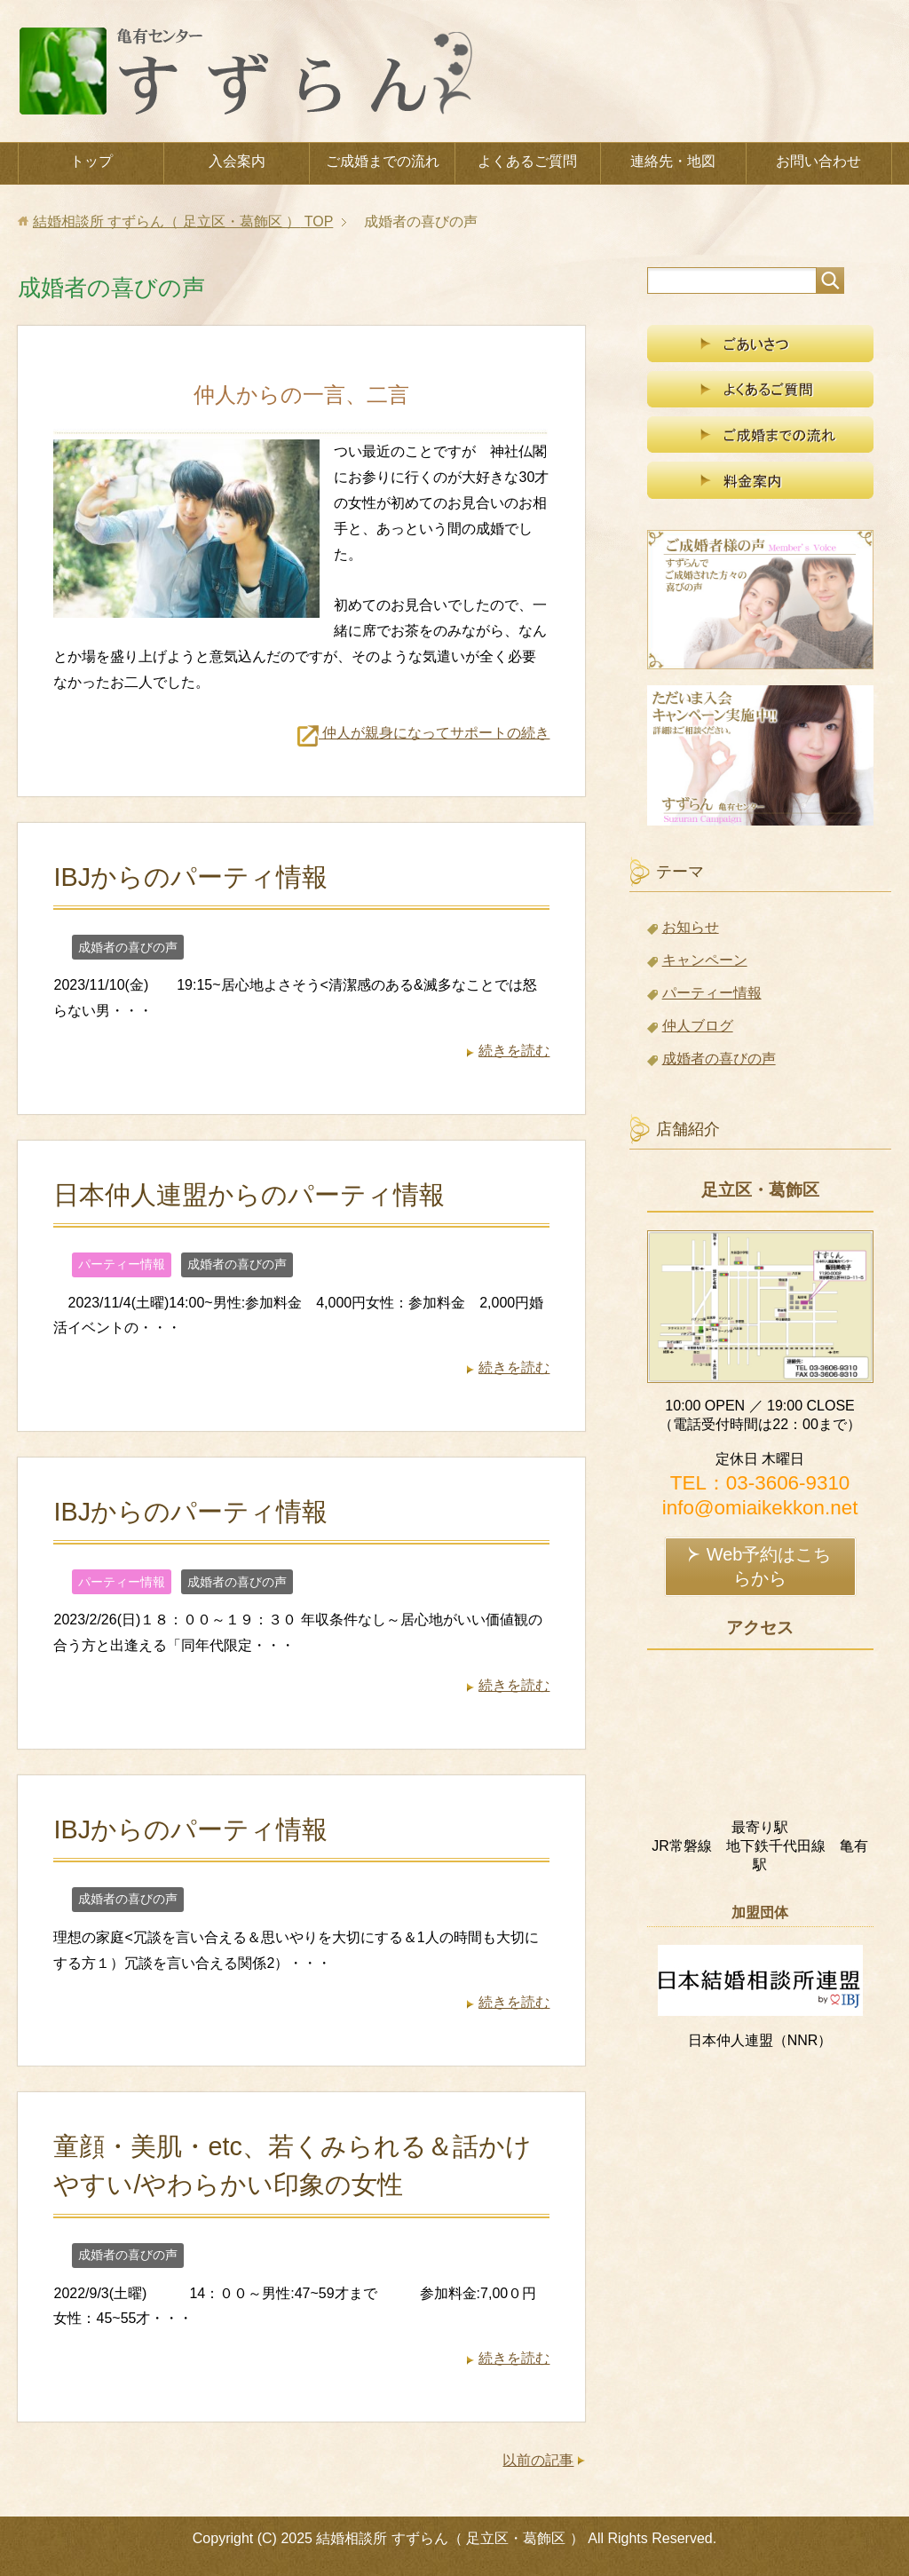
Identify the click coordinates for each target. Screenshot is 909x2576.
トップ (91, 161)
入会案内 (237, 161)
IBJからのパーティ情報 (190, 877)
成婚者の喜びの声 (128, 947)
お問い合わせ (818, 161)
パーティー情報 (121, 1264)
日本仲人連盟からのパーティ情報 (249, 1195)
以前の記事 (537, 2460)
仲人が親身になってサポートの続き (423, 732)
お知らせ (690, 927)
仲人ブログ (697, 1025)
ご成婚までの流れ (382, 161)
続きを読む (513, 1050)
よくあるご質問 (527, 161)
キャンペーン (704, 960)
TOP (183, 221)
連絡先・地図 (672, 161)
